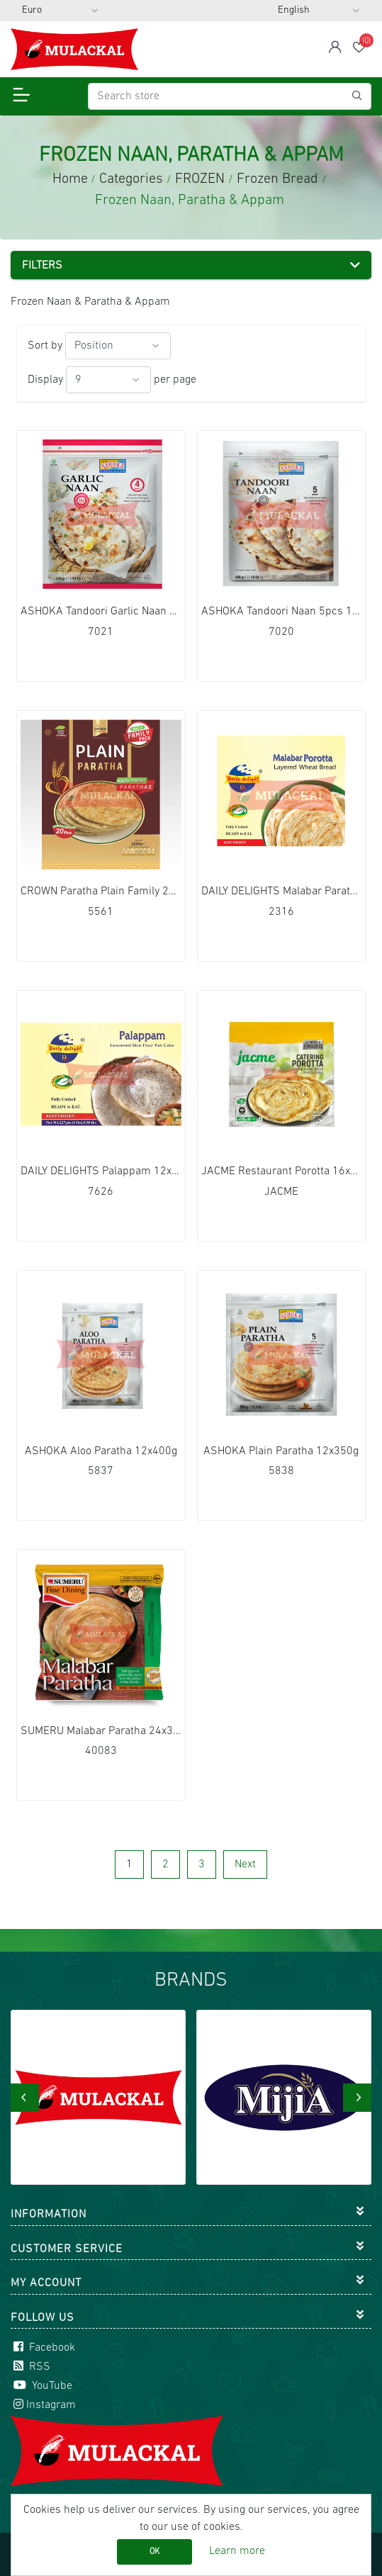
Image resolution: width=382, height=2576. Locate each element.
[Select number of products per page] (108, 379)
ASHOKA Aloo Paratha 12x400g (101, 1451)
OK (154, 2552)
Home (70, 179)
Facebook (43, 2347)
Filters (42, 265)
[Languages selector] (319, 11)
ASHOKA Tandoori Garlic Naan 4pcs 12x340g (101, 611)
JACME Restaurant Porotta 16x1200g (281, 1171)
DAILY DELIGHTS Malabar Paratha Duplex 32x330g (281, 891)
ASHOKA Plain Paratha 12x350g (281, 1451)
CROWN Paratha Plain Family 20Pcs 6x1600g (101, 891)
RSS (30, 2367)
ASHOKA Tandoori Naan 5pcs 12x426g (281, 611)
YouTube (41, 2386)
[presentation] (25, 2097)
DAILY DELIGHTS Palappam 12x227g (101, 1171)
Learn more (237, 2551)
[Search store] (229, 96)
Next (245, 1864)
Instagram (43, 2405)
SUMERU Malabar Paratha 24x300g (101, 1731)
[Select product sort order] (118, 345)
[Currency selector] (60, 11)
